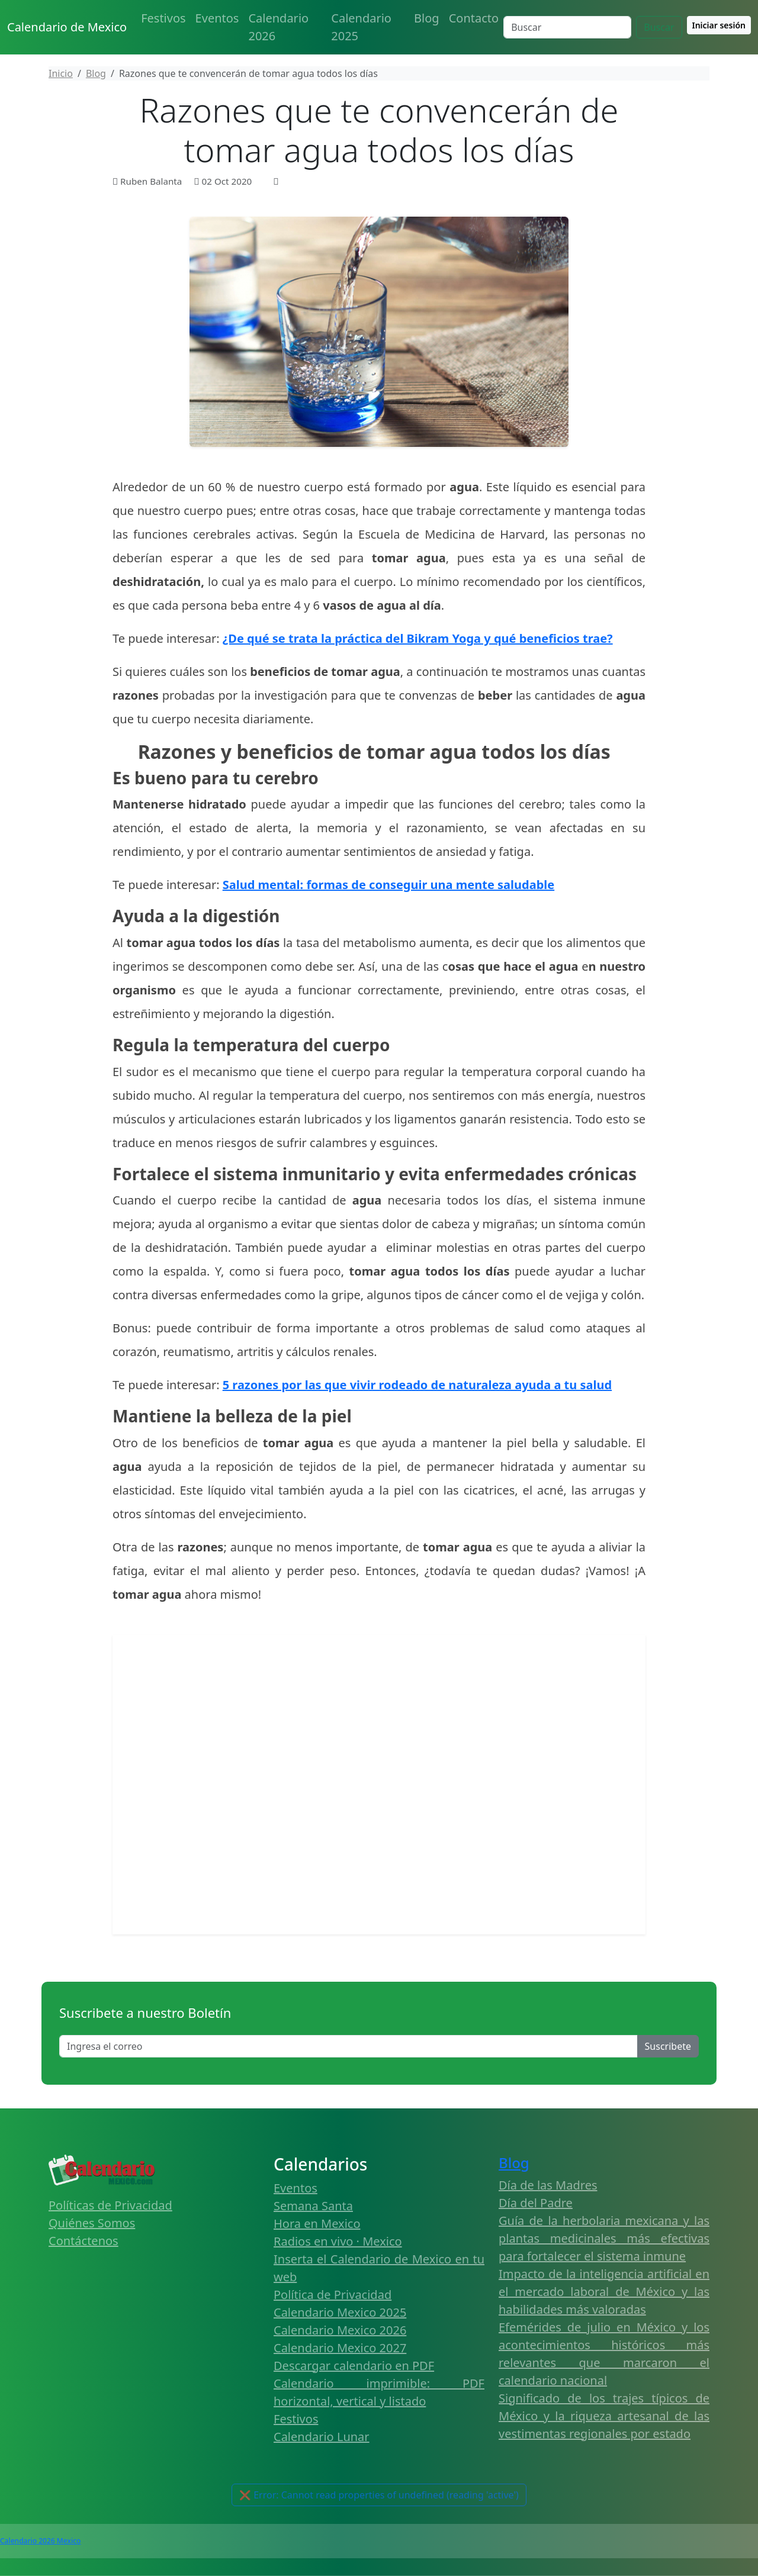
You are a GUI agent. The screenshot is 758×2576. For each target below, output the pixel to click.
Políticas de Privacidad (110, 2205)
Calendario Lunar (322, 2437)
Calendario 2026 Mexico (40, 2541)
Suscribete (668, 2046)
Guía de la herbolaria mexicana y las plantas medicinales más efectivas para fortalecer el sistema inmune (604, 2238)
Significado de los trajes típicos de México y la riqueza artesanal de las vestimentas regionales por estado (604, 2416)
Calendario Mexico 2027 (340, 2348)
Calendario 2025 (361, 27)
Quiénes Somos (92, 2223)
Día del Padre (536, 2203)
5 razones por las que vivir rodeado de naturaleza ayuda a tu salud (417, 1385)
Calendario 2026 (278, 27)
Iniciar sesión (719, 25)
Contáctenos (83, 2241)
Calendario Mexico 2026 (340, 2330)
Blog (426, 18)
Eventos (217, 18)
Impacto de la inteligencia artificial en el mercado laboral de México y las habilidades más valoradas (604, 2291)
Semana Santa (313, 2206)
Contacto (474, 18)
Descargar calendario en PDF (354, 2366)
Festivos (163, 18)
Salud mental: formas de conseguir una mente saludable (389, 885)
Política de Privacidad (332, 2295)
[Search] (567, 27)
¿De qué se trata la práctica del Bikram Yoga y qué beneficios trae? (418, 638)
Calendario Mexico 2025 (340, 2312)
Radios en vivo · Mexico (338, 2241)
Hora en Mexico (317, 2224)
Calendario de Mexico (67, 27)
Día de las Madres (548, 2185)
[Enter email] (348, 2046)
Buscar (659, 27)
